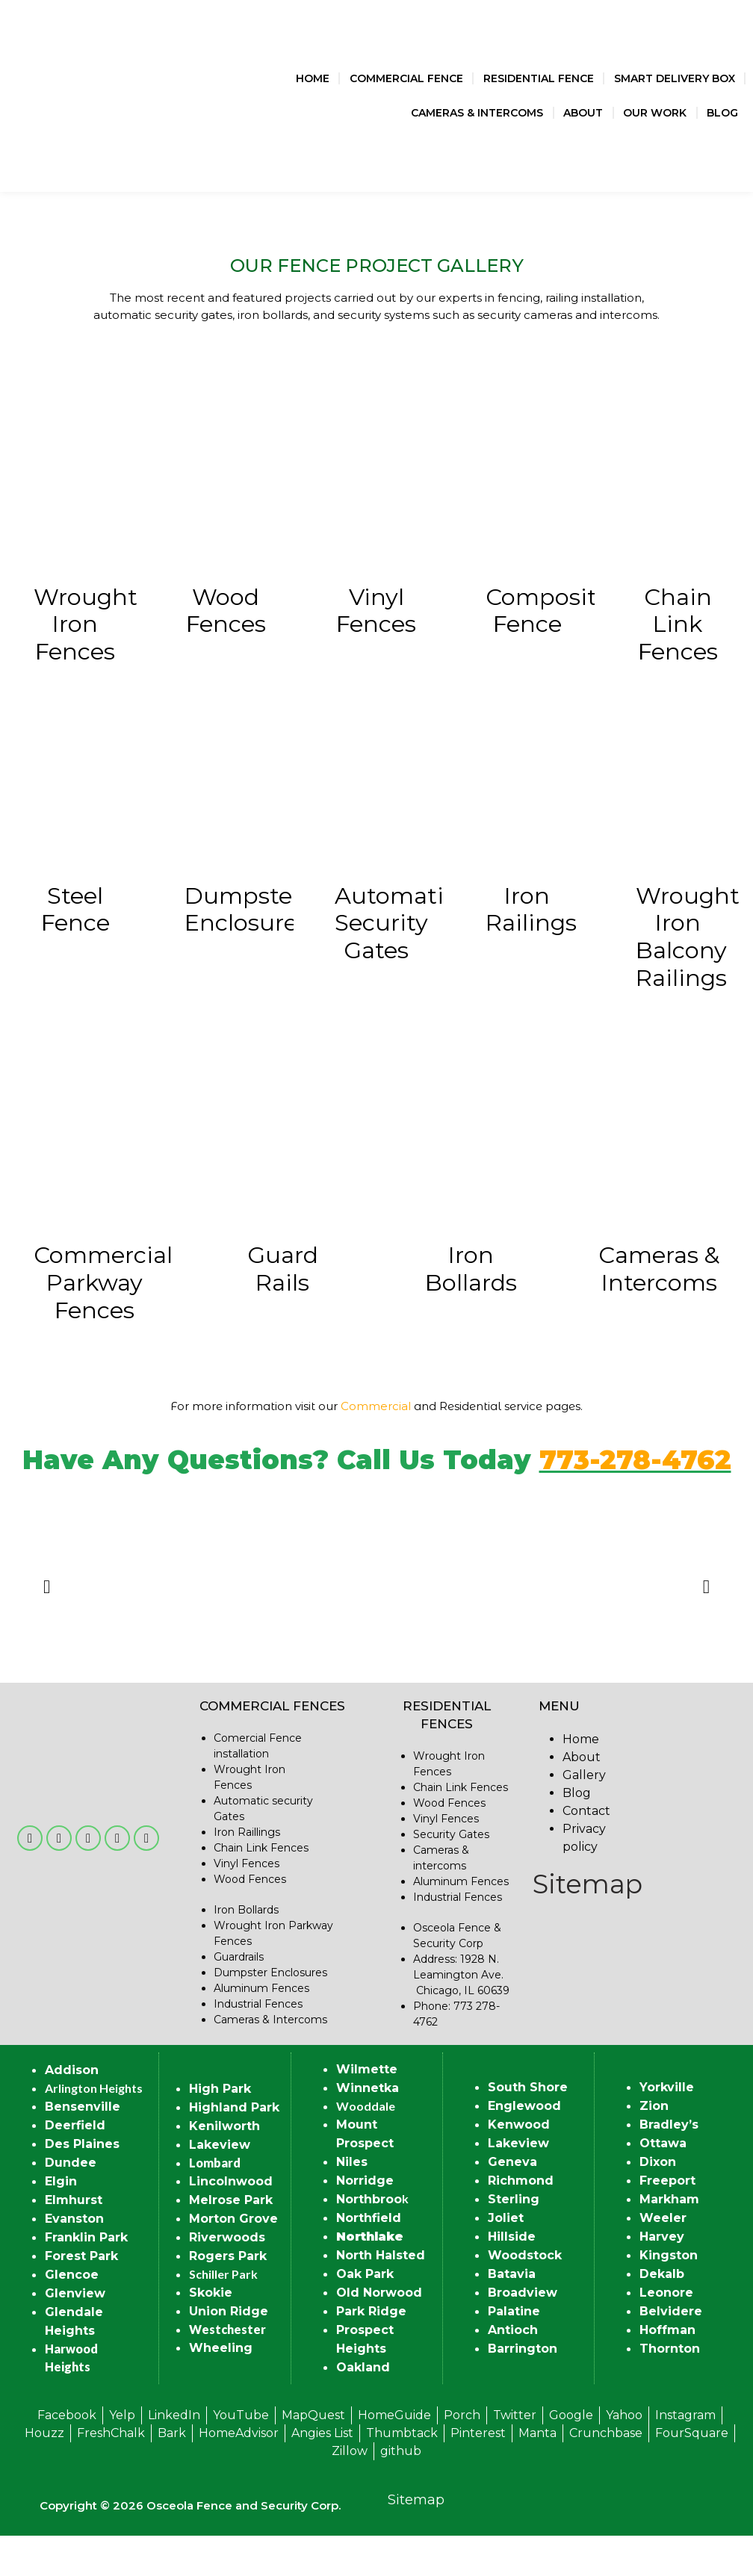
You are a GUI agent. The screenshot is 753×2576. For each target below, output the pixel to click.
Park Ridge (371, 2351)
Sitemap (587, 1924)
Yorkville (666, 2127)
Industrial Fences (258, 2043)
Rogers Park (228, 2295)
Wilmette (366, 2109)
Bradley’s (668, 2165)
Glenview (75, 2333)
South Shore (528, 2127)
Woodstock (525, 2295)
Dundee (70, 2202)
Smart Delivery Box (674, 78)
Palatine (514, 2351)
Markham (669, 2239)
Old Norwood (379, 2332)
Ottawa (663, 2183)
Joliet (506, 2258)
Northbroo (369, 2239)
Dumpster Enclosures (270, 2012)
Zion (654, 2146)
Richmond (521, 2221)
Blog (722, 113)
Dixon (657, 2202)
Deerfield (75, 2165)
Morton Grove (233, 2258)
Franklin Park (86, 2277)
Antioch (513, 2370)
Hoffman (667, 2370)
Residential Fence (538, 78)
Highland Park (234, 2147)
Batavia (512, 2314)
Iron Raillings (247, 1871)
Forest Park (81, 2295)
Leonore (666, 2333)
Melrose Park (231, 2239)
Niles (352, 2201)
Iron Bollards (246, 1949)
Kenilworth (224, 2165)
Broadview (522, 2333)
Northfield (368, 2257)
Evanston (74, 2258)
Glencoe (72, 2314)
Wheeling (220, 2387)
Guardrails (239, 1996)
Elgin (61, 2221)
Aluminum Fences (261, 2028)
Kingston (668, 2295)
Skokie (210, 2332)
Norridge (365, 2220)
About (583, 113)
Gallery (584, 1814)
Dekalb (661, 2314)
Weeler (663, 2258)
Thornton (669, 2389)
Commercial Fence (406, 78)
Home (312, 78)
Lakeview (219, 2184)
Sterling (513, 2239)
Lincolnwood (231, 2221)
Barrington (522, 2389)
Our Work (655, 113)
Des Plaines (82, 2183)
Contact (586, 1850)
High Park (220, 2128)
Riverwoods (227, 2277)
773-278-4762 (635, 1500)
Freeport (667, 2221)
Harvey (661, 2277)
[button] (46, 1626)
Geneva (512, 2202)
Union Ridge (228, 2351)
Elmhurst (73, 2239)
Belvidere (670, 2351)
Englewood (524, 2146)
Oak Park (365, 2313)
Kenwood (519, 2165)
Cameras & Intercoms (477, 113)
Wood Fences (250, 1918)
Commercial (376, 1446)
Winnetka (367, 2127)
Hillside (512, 2277)
